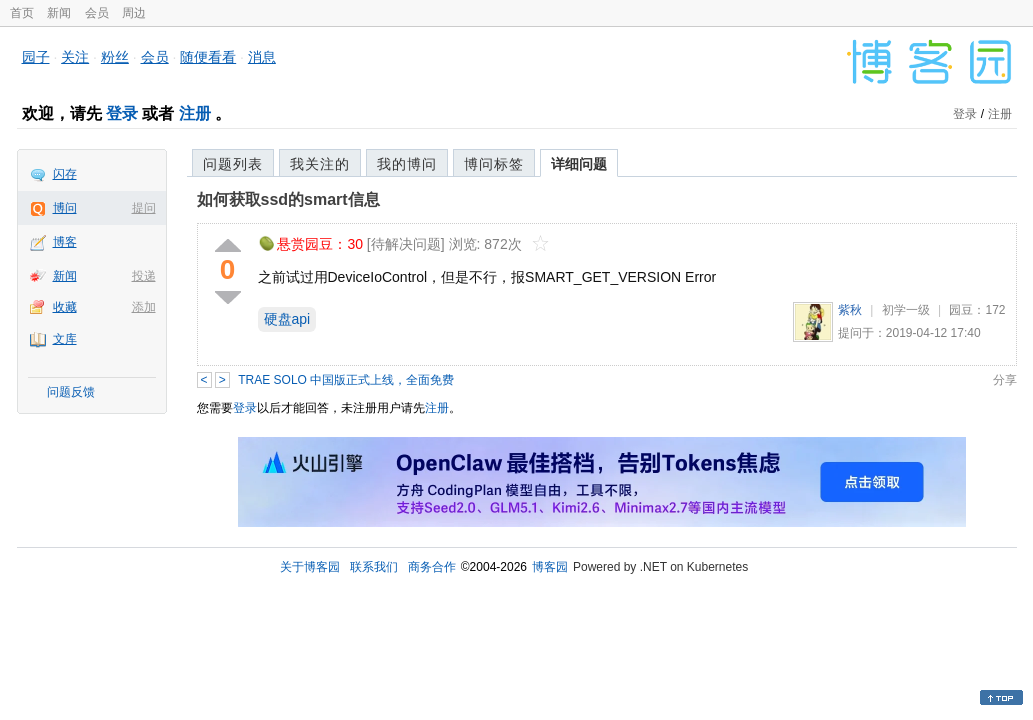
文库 (65, 339)
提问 (144, 208)
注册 (195, 113)
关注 (75, 57)
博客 (65, 242)
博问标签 (494, 164)
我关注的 (320, 164)
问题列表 (233, 164)
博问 (65, 208)
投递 (144, 276)
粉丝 (115, 57)
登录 (122, 113)
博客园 (550, 567)
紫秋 (850, 310)
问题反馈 (71, 392)
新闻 (59, 13)
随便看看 (208, 57)
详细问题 (579, 164)
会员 (97, 13)
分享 (1005, 380)
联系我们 (374, 567)
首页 (22, 13)
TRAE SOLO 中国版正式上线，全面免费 (346, 380)
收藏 (65, 307)
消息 (262, 57)
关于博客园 (310, 567)
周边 (134, 13)
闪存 (65, 174)
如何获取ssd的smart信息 (288, 199)
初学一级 (906, 310)
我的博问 (407, 164)
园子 (36, 57)
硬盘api (287, 319)
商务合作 (432, 567)
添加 (144, 307)
